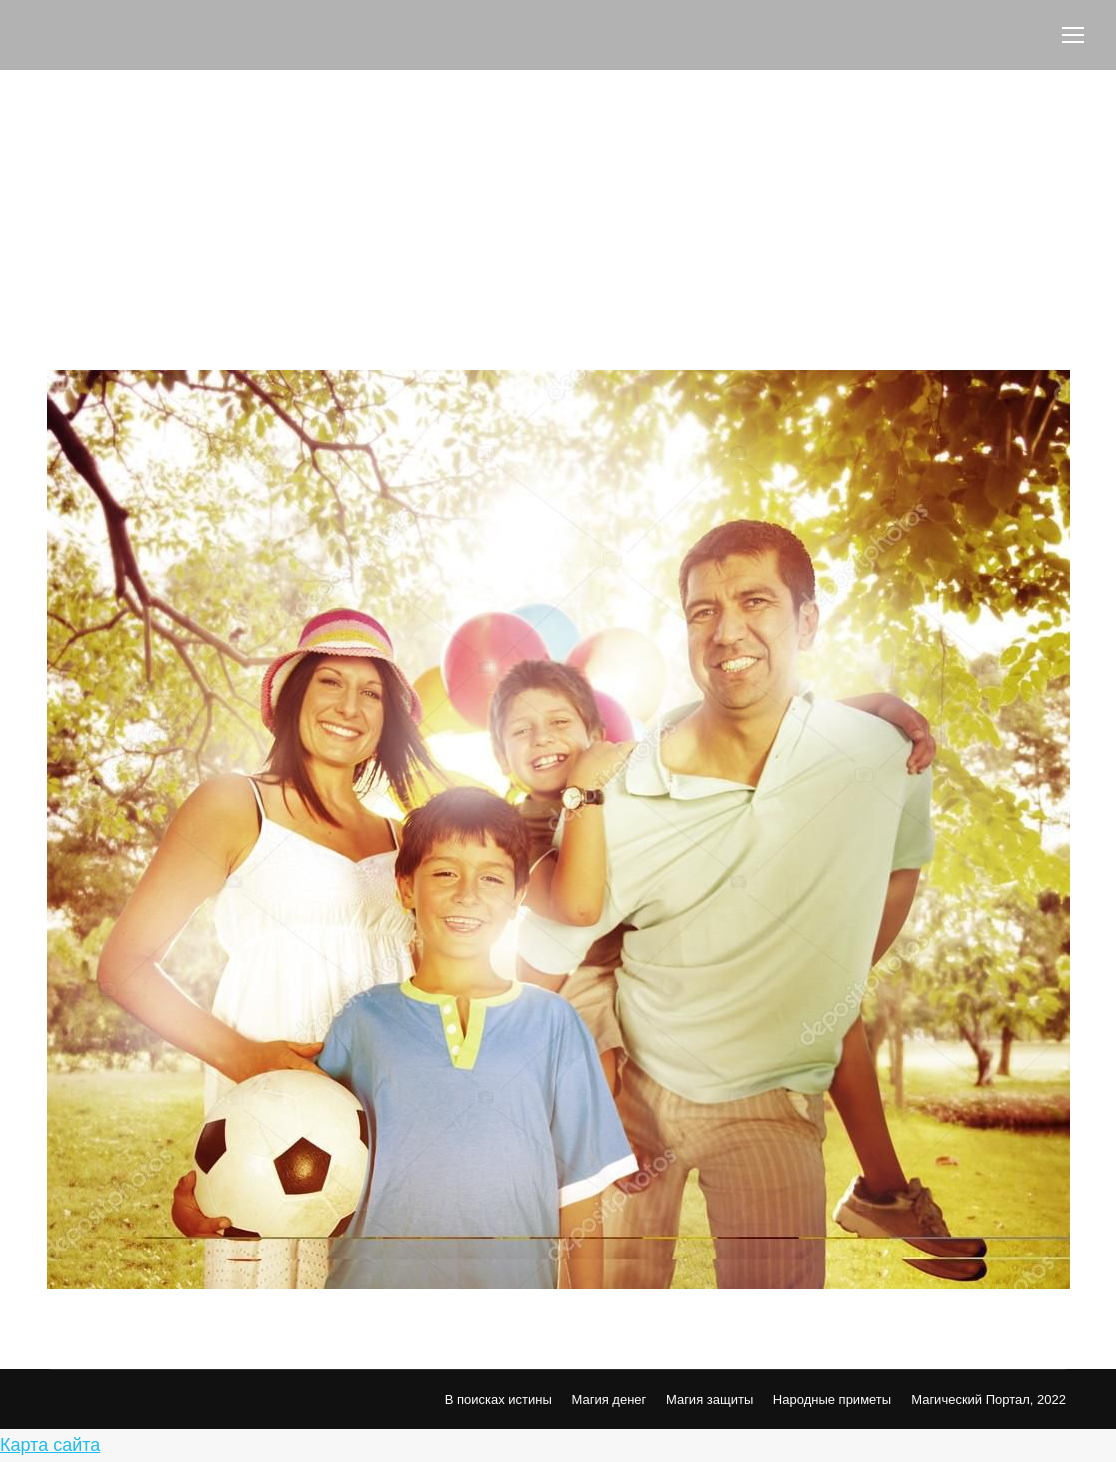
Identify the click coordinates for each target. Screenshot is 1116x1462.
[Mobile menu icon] (1073, 35)
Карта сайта (50, 1445)
